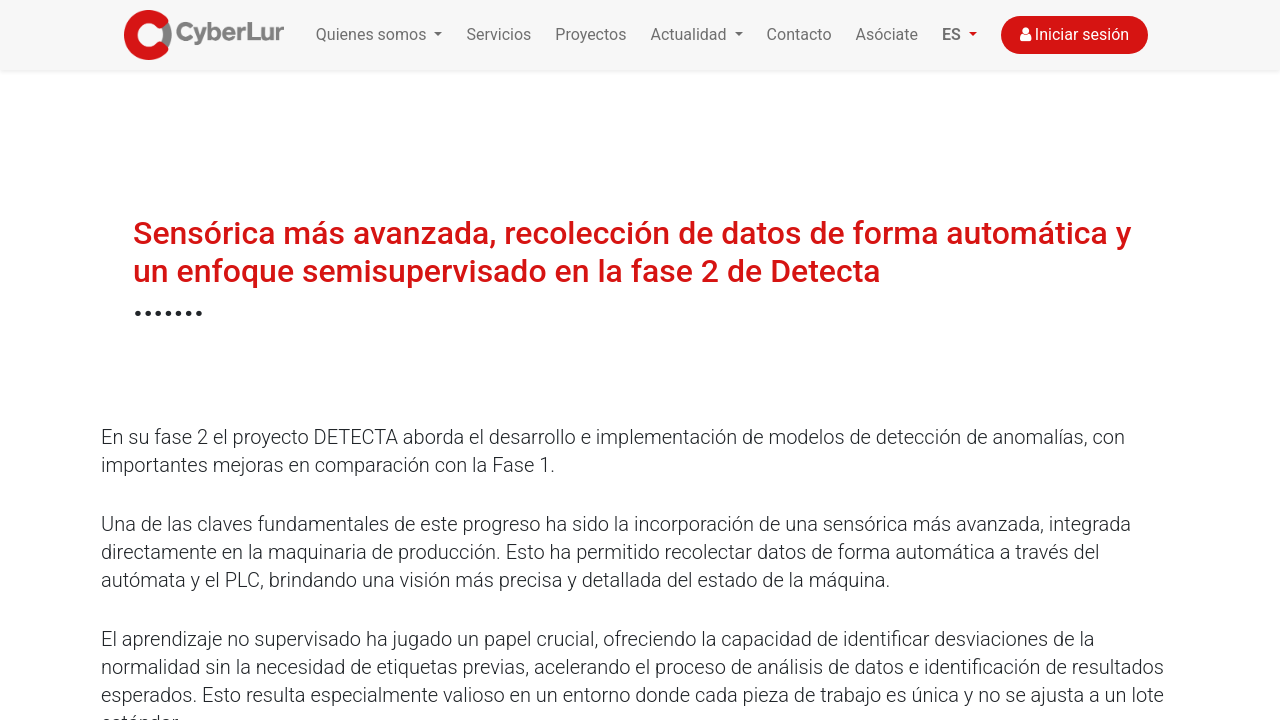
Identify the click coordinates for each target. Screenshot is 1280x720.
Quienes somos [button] (373, 34)
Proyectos (590, 34)
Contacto (799, 34)
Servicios (498, 34)
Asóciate (887, 34)
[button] (959, 35)
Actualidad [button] (690, 34)
